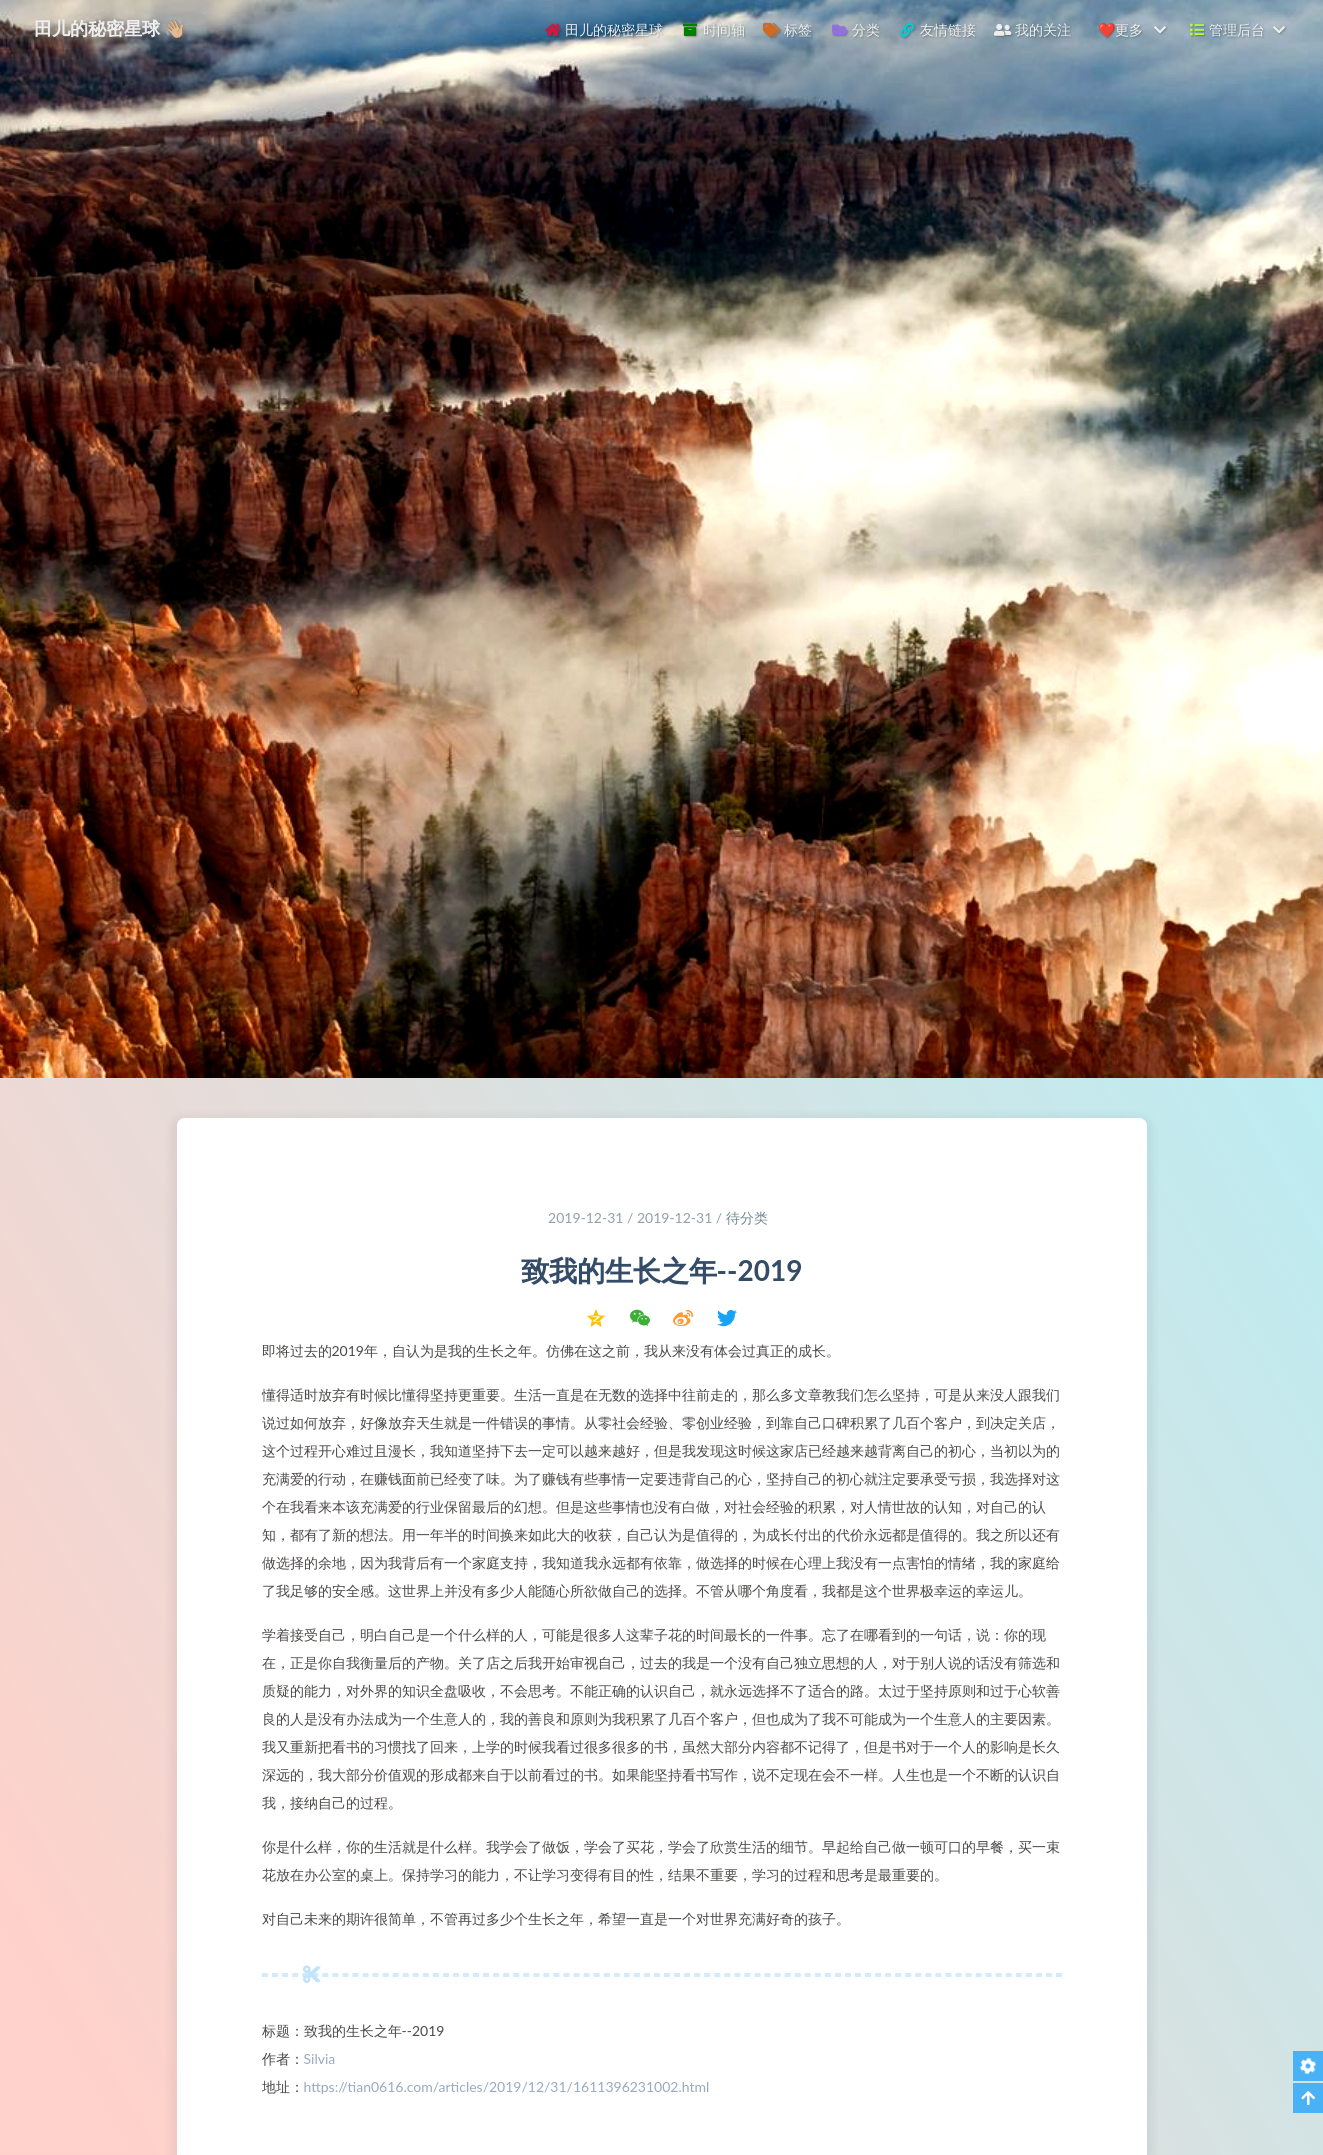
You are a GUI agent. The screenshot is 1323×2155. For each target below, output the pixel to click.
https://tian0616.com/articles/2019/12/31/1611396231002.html (507, 2090)
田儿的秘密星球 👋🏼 (112, 28)
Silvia (320, 2062)
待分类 (747, 1221)
